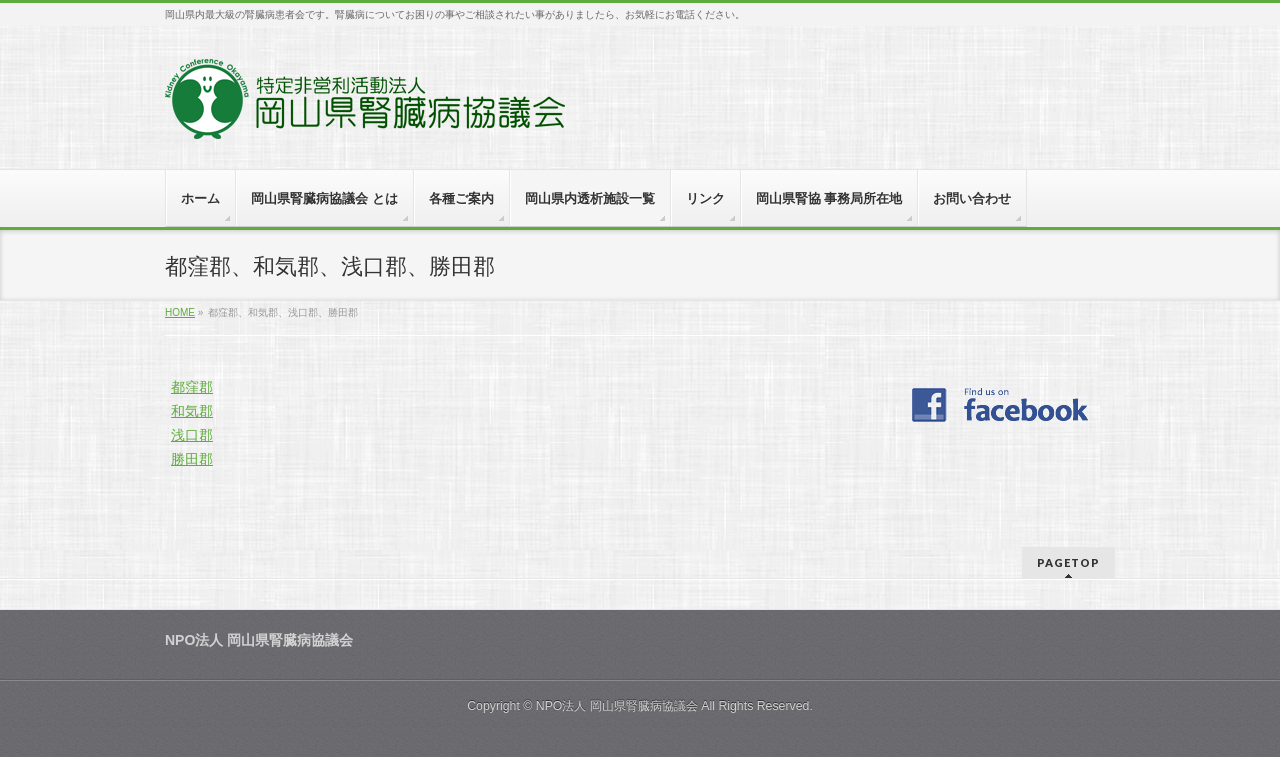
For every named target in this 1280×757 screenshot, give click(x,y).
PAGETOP (1068, 562)
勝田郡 (192, 459)
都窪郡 (192, 387)
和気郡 (192, 411)
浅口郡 (192, 435)
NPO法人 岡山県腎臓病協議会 (617, 706)
